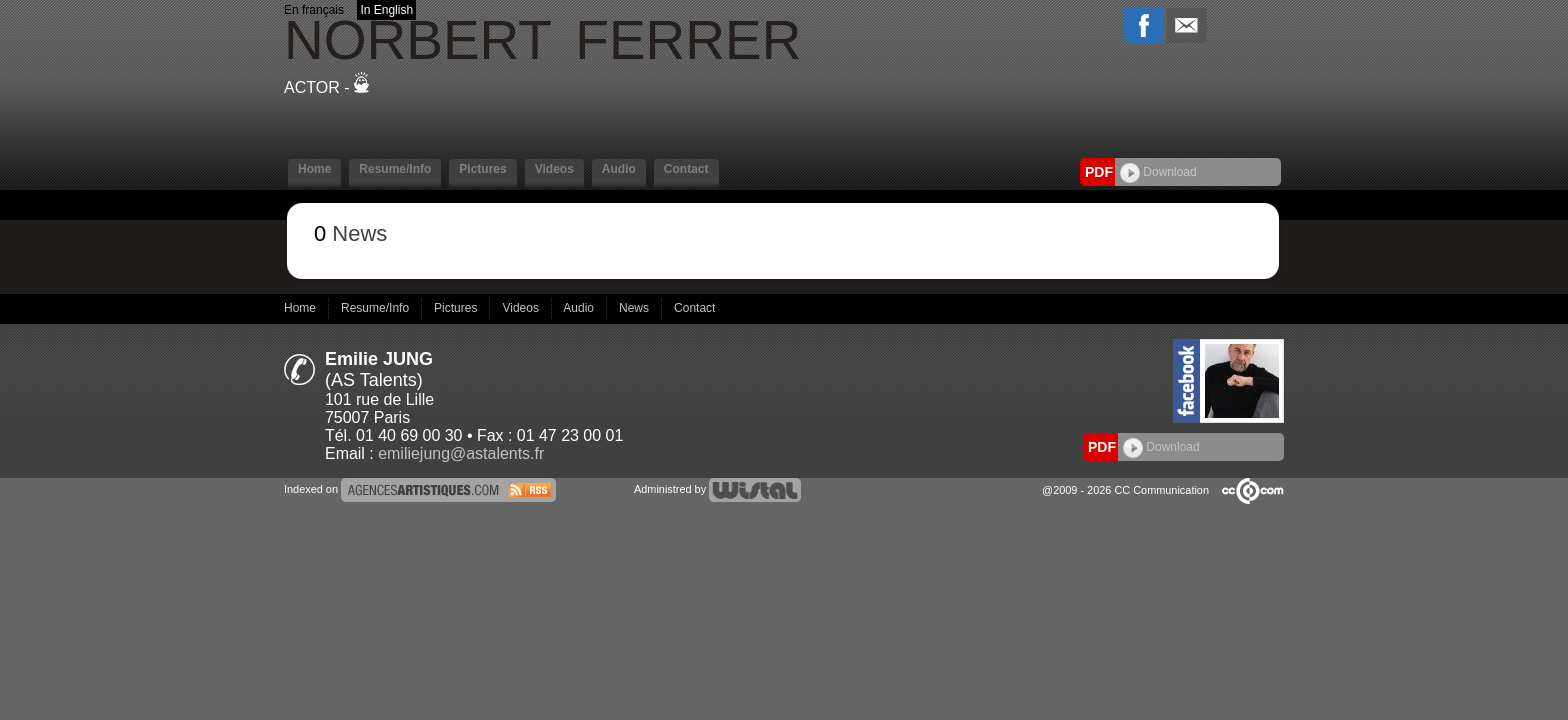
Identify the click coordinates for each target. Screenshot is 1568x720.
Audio (619, 169)
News (635, 308)
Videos (554, 169)
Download (1158, 172)
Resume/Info (395, 169)
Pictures (482, 169)
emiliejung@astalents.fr (461, 453)
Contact (686, 169)
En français (314, 10)
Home (314, 169)
